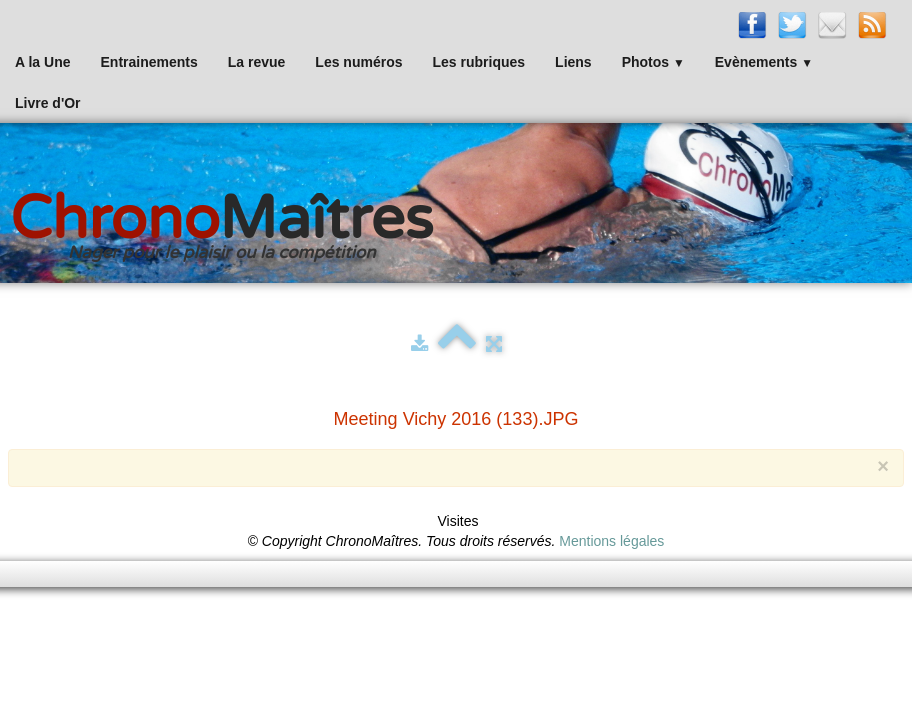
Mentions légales (611, 541)
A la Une (43, 62)
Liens (573, 62)
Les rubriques (478, 62)
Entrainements (149, 62)
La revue (257, 62)
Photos (653, 62)
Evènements (764, 62)
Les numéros (358, 62)
